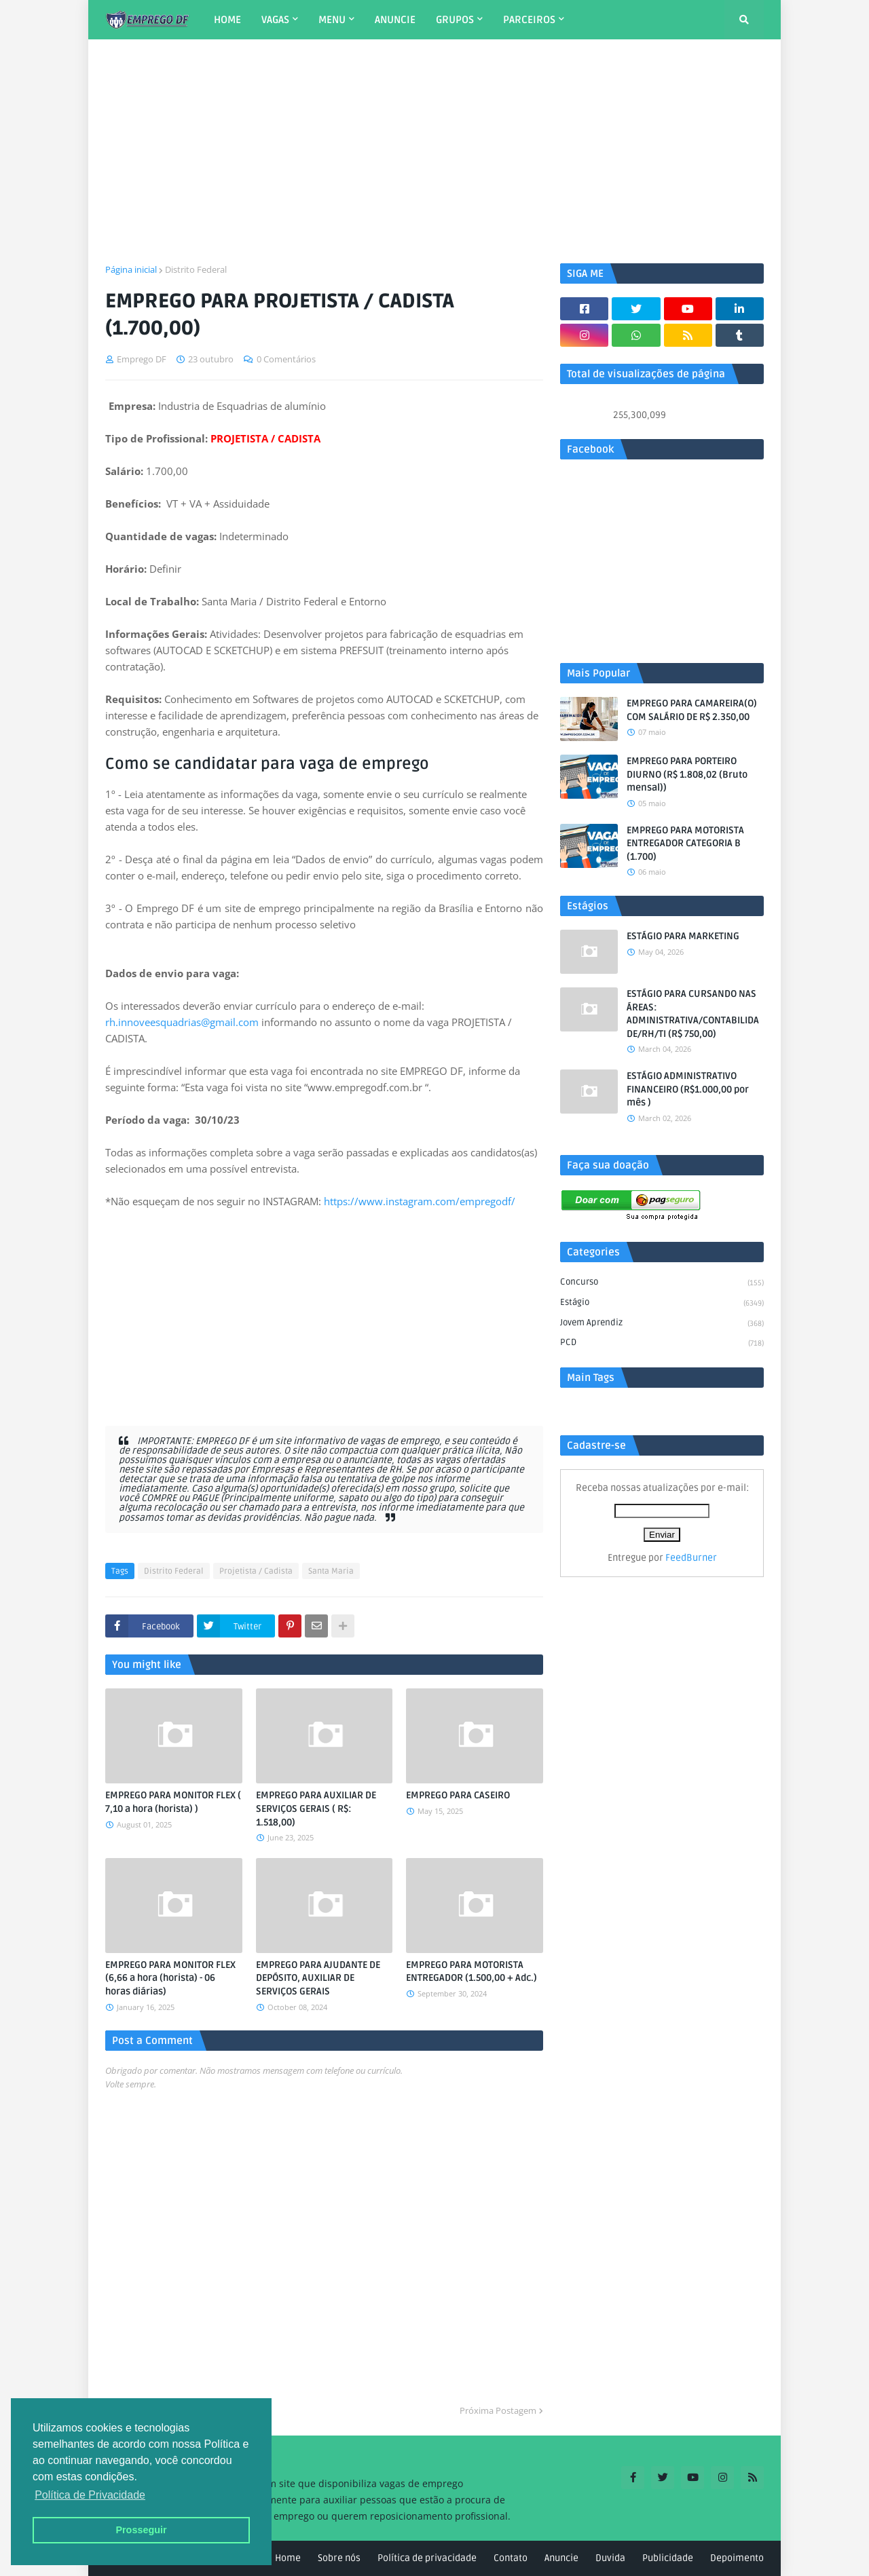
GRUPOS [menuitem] (455, 20)
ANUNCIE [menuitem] (395, 20)
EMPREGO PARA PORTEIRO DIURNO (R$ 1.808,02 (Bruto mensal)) (687, 774)
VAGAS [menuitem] (275, 20)
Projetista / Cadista (256, 1571)
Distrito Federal (196, 269)
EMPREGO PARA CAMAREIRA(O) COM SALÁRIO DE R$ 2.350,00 (692, 710)
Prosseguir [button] (140, 2529)
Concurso (662, 1283)
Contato (511, 2558)
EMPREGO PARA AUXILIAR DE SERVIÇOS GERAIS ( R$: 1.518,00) (316, 1808)
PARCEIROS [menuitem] (529, 20)
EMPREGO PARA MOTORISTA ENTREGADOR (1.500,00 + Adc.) (471, 1971)
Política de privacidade (427, 2558)
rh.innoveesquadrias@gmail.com (182, 1022)
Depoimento (737, 2558)
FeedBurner (691, 1558)
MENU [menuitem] (332, 20)
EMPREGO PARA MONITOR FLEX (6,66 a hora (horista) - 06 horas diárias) (170, 1978)
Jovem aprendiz (662, 1324)
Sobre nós (339, 2558)
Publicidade (667, 2558)
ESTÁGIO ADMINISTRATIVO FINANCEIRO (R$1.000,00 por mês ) (688, 1089)
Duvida (610, 2558)
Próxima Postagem (498, 2410)
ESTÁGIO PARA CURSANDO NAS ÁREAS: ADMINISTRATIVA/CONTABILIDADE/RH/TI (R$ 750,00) (693, 1014)
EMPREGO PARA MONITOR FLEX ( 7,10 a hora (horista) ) (173, 1802)
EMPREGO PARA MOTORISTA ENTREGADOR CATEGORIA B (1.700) (685, 844)
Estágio (662, 1303)
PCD (662, 1343)
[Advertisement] (434, 151)
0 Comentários (286, 359)
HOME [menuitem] (227, 20)
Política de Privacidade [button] (90, 2495)
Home (288, 2558)
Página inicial (131, 269)
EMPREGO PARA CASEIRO (458, 1795)
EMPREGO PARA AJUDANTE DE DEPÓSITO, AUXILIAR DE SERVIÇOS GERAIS (318, 1978)
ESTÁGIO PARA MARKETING (683, 936)
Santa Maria (331, 1571)
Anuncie (561, 2558)
